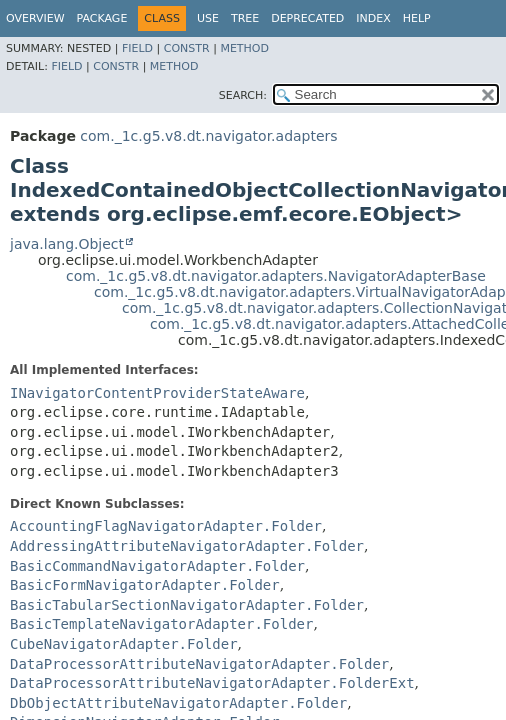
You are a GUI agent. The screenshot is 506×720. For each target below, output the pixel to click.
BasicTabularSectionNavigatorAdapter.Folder (187, 605)
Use (208, 18)
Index (373, 18)
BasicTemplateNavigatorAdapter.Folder (161, 624)
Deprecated (307, 18)
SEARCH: (243, 95)
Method (244, 48)
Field (137, 48)
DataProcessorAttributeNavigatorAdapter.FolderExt (212, 683)
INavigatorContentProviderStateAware (157, 393)
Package (102, 18)
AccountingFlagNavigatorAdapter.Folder (166, 526)
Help (417, 18)
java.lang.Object (67, 244)
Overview (35, 18)
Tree (245, 18)
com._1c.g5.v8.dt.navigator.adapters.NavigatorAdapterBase (276, 276)
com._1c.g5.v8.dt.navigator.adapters (208, 136)
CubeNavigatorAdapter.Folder (124, 644)
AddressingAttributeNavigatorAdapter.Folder (187, 546)
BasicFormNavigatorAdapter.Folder (145, 585)
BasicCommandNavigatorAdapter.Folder (157, 566)
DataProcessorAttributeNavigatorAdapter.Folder (199, 664)
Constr (187, 48)
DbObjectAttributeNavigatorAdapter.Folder (178, 703)
